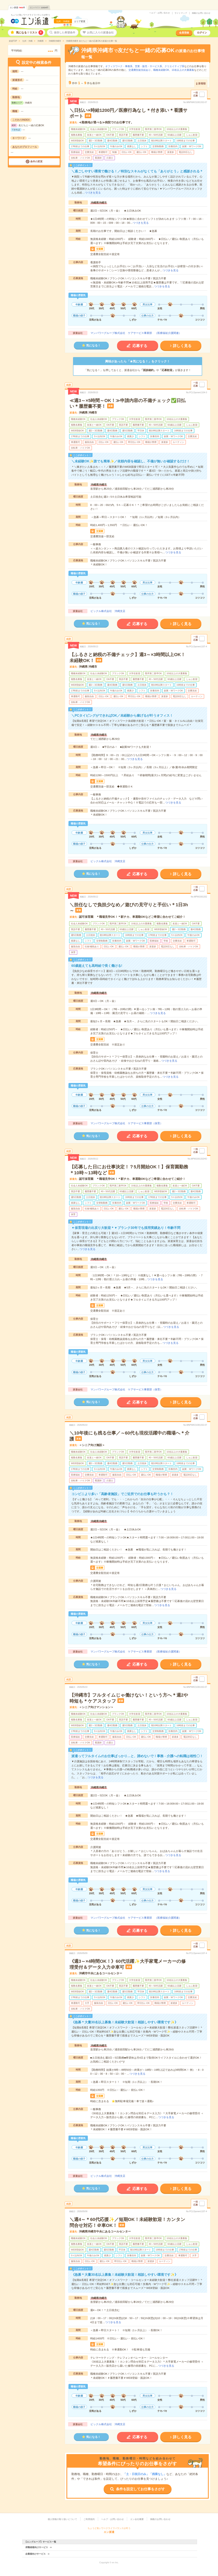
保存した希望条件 (64, 32)
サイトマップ (181, 13)
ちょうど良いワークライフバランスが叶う (30, 15)
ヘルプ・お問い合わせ (159, 13)
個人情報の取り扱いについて (62, 2519)
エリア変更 (79, 21)
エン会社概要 (137, 2519)
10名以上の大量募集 (183, 70)
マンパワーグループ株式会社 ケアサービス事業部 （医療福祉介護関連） (135, 333)
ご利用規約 (89, 2519)
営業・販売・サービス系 (148, 66)
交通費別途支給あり (140, 70)
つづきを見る (93, 192)
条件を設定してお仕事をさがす (140, 2489)
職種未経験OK (161, 70)
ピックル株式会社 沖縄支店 (107, 611)
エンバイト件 (39, 7)
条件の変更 (36, 161)
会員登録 (184, 32)
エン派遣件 (17, 7)
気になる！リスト (29, 32)
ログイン (202, 32)
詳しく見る (182, 346)
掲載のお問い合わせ (201, 13)
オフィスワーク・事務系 (118, 66)
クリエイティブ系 (174, 66)
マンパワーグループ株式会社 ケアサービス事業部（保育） (126, 1123)
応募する (139, 346)
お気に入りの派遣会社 (100, 32)
